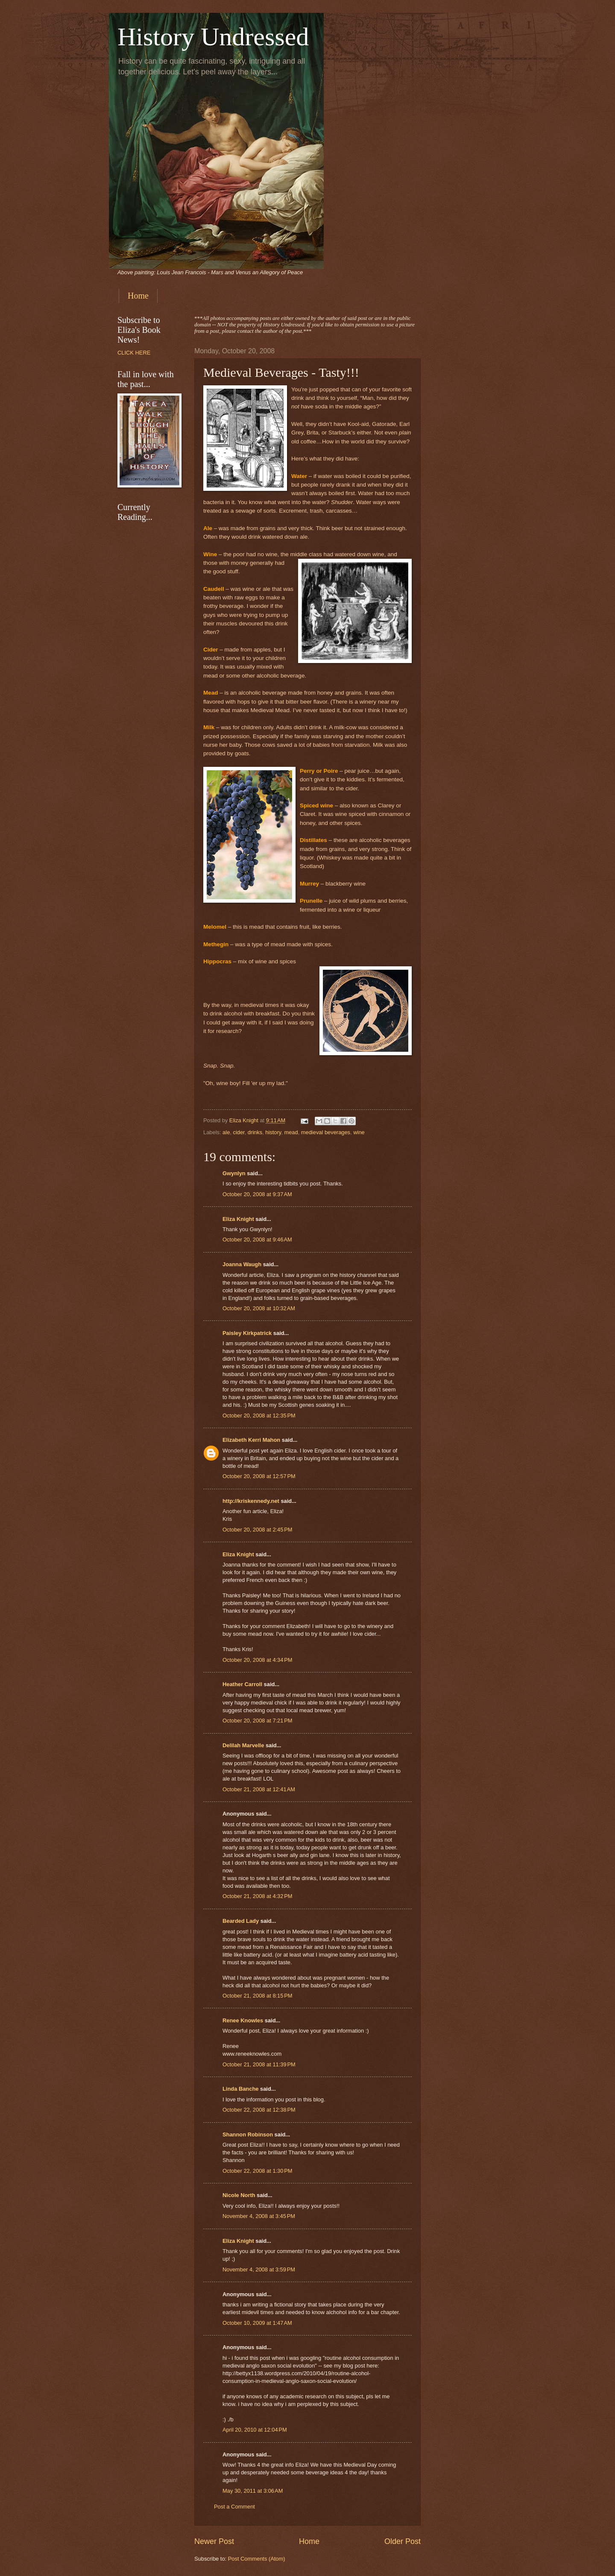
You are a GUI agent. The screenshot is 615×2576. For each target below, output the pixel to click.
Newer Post (214, 2541)
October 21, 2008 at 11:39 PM (259, 2064)
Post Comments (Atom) (256, 2558)
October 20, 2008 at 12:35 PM (259, 1415)
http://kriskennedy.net (251, 1501)
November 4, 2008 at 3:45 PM (259, 2216)
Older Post (402, 2541)
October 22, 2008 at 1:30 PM (258, 2171)
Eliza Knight (238, 1219)
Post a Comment (234, 2506)
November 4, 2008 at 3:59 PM (259, 2269)
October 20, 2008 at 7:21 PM (258, 1720)
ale (226, 1132)
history (273, 1132)
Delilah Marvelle (243, 1745)
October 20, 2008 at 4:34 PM (258, 1660)
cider (238, 1132)
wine (358, 1132)
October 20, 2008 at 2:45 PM (258, 1529)
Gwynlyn (234, 1173)
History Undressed (213, 37)
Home (138, 295)
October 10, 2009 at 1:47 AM (257, 2323)
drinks (255, 1132)
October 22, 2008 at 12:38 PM (259, 2110)
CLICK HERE (133, 352)
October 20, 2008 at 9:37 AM (257, 1194)
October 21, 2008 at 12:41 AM (259, 1789)
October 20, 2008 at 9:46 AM (257, 1239)
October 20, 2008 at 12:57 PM (259, 1476)
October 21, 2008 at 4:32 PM (258, 1896)
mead (291, 1132)
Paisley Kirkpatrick (247, 1333)
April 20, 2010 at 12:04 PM (255, 2429)
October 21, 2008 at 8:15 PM (258, 1995)
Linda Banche (240, 2089)
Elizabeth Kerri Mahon (251, 1440)
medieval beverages (325, 1132)
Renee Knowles (243, 2020)
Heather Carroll (242, 1684)
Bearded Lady (241, 1921)
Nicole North (239, 2195)
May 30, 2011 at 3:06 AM (253, 2491)
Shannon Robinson (248, 2134)
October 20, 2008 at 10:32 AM (259, 1308)
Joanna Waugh (242, 1264)
